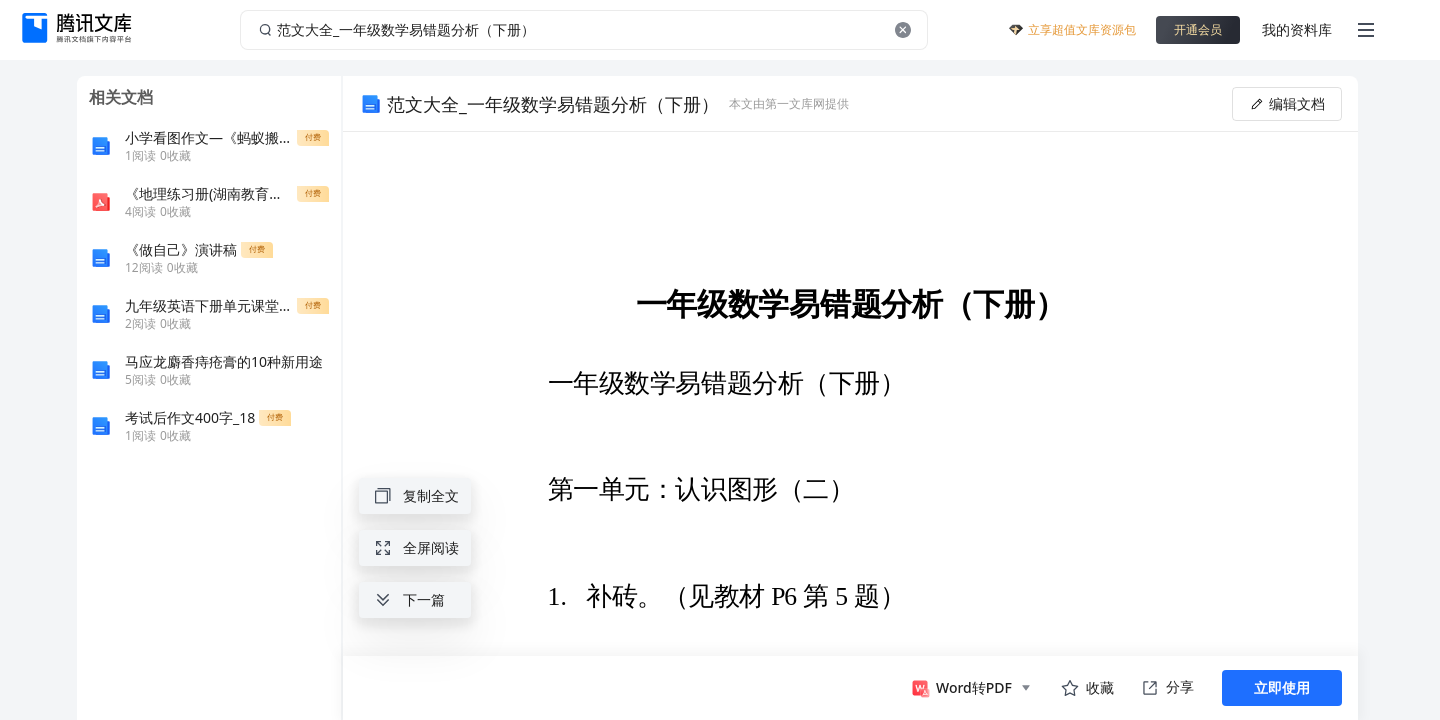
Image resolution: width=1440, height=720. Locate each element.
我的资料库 (1297, 29)
